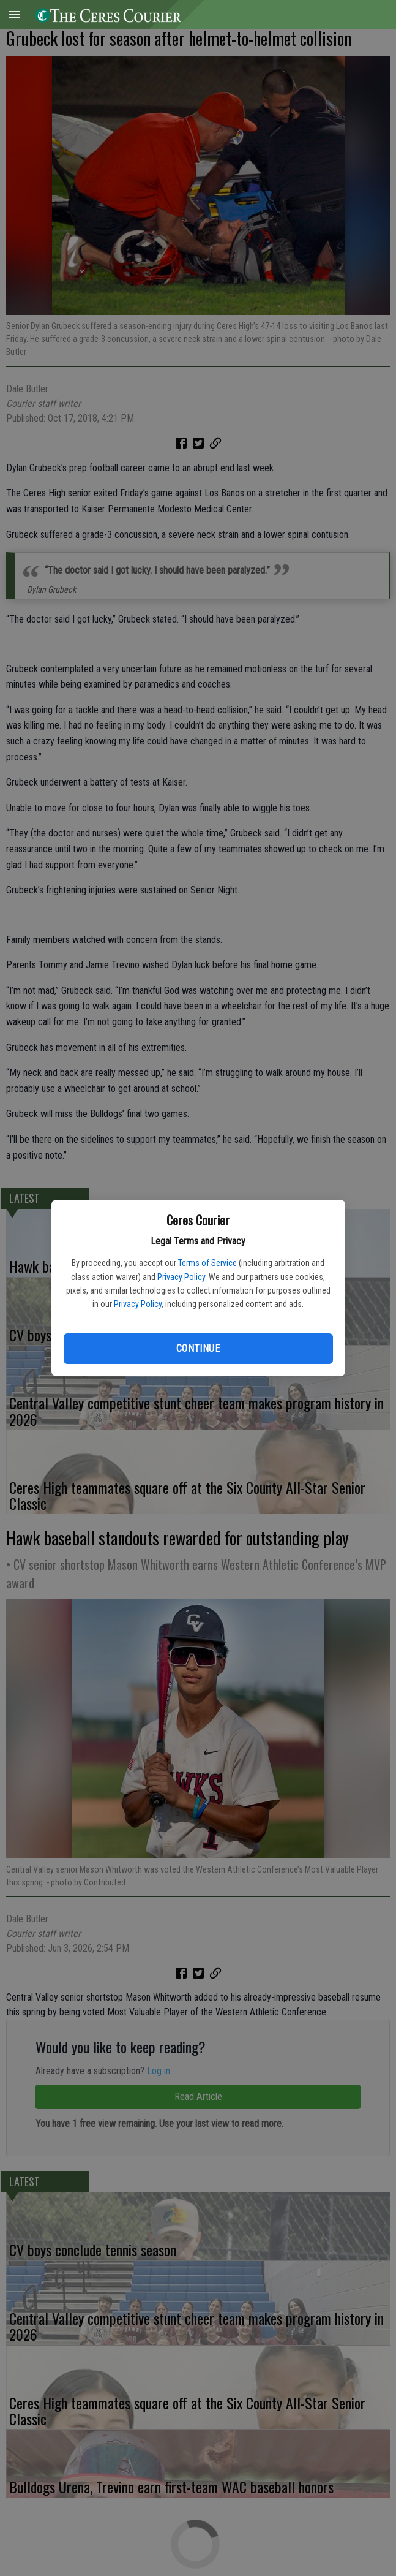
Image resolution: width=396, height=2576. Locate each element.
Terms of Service (207, 1263)
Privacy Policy (181, 1277)
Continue (198, 1348)
